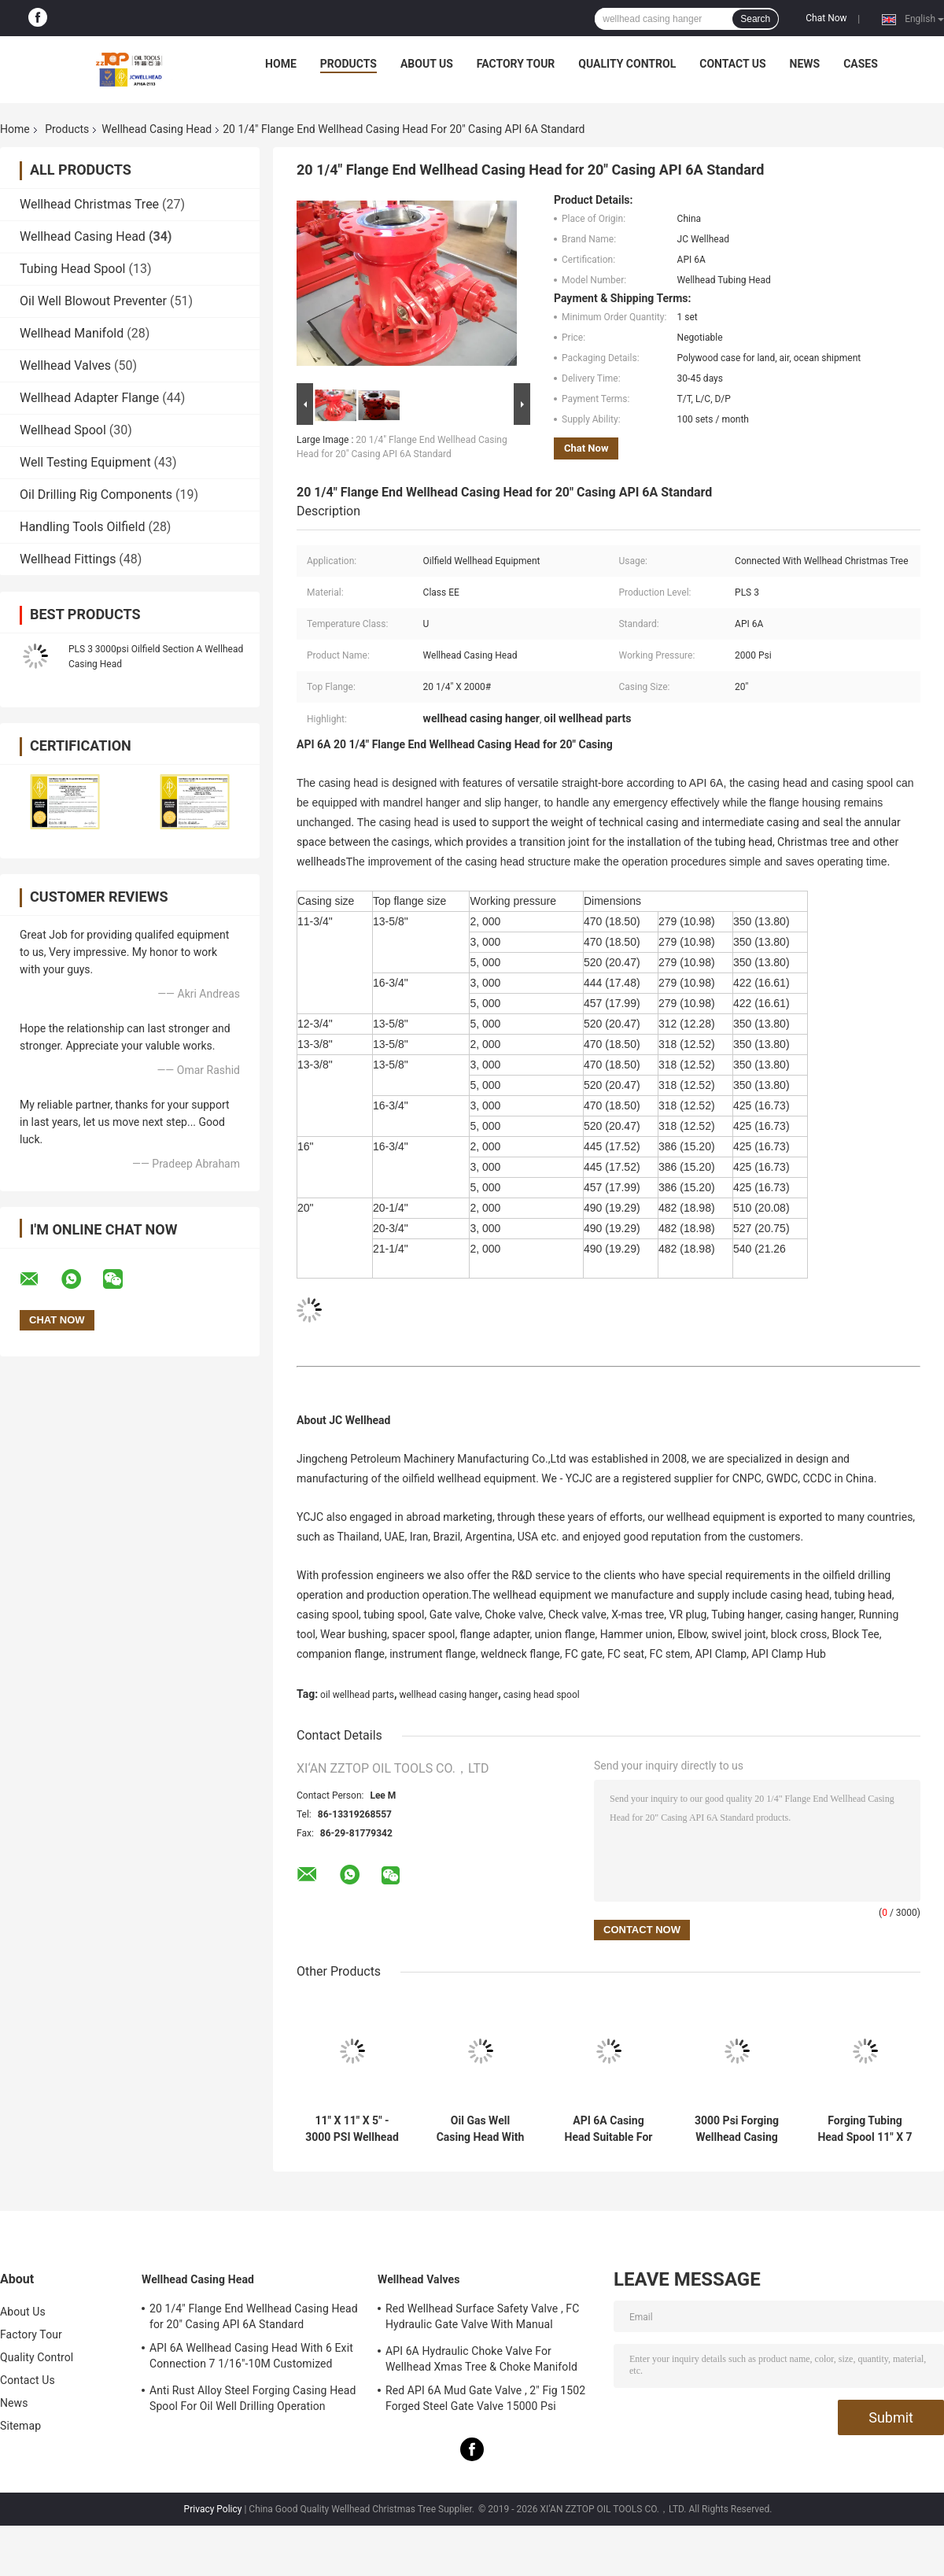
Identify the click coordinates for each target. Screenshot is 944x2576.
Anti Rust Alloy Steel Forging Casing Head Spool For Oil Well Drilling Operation (252, 2398)
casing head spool (541, 1694)
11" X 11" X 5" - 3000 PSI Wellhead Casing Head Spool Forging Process (352, 2129)
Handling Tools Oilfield (82, 526)
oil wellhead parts (357, 1694)
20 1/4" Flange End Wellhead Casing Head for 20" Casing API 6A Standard (253, 2316)
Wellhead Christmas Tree (89, 204)
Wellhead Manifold (72, 333)
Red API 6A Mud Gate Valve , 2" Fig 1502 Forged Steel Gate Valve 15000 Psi (485, 2398)
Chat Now (826, 18)
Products (348, 63)
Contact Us (732, 63)
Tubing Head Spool (73, 268)
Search (755, 18)
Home (281, 63)
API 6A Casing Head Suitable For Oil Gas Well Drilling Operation (609, 2129)
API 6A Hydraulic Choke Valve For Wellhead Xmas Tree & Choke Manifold (481, 2359)
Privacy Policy (213, 2509)
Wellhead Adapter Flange (89, 397)
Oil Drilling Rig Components (96, 494)
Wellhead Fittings (68, 559)
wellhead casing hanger (448, 1694)
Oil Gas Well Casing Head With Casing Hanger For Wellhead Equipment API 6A (480, 2129)
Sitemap (20, 2425)
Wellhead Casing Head (156, 129)
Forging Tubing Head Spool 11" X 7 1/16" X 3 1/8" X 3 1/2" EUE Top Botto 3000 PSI (864, 2129)
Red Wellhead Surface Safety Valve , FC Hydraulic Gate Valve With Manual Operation (482, 2318)
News (805, 63)
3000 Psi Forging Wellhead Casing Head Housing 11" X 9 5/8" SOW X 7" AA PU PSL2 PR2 (736, 2129)
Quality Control (627, 63)
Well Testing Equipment (85, 462)
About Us (426, 63)
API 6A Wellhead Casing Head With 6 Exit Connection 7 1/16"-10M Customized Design (251, 2358)
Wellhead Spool (63, 430)
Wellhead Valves (65, 365)
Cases (860, 63)
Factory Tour (516, 63)
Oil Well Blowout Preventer (93, 300)
